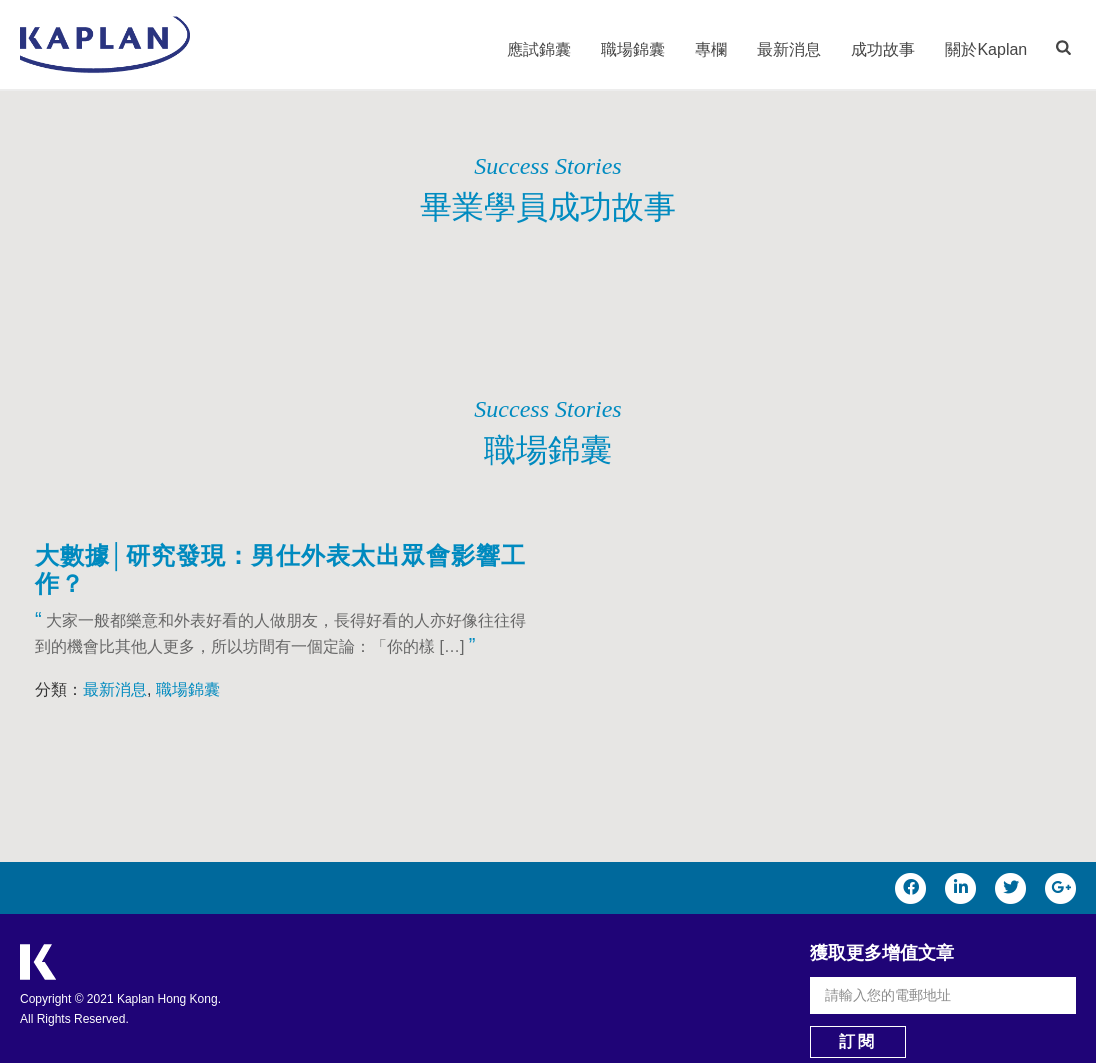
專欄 (711, 49)
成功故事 (883, 49)
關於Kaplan (986, 49)
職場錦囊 (633, 49)
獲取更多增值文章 (882, 953)
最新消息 (789, 49)
